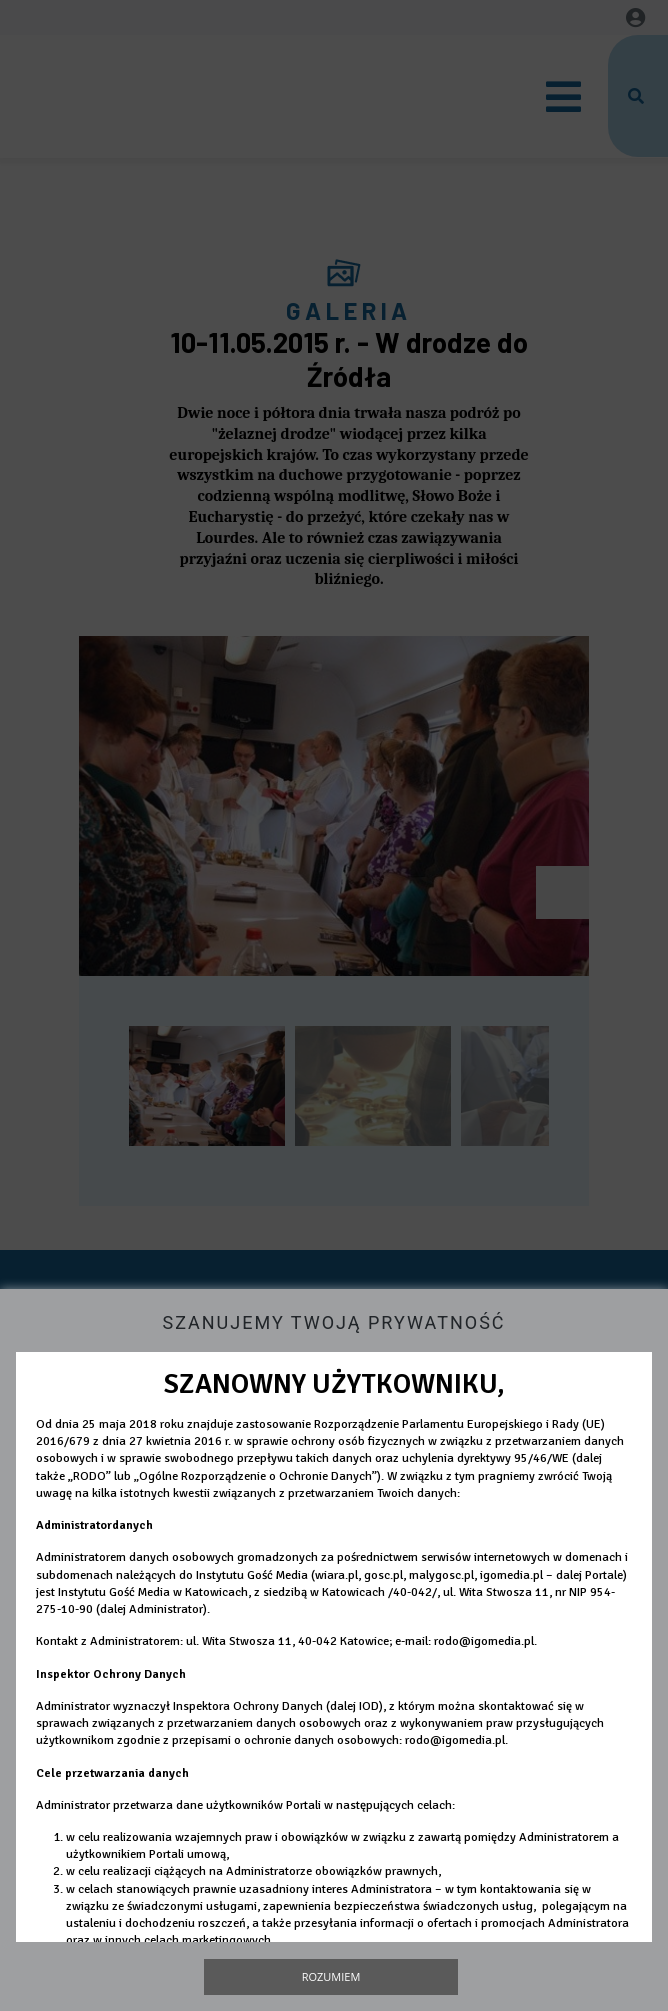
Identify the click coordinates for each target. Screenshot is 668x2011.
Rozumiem (331, 1976)
